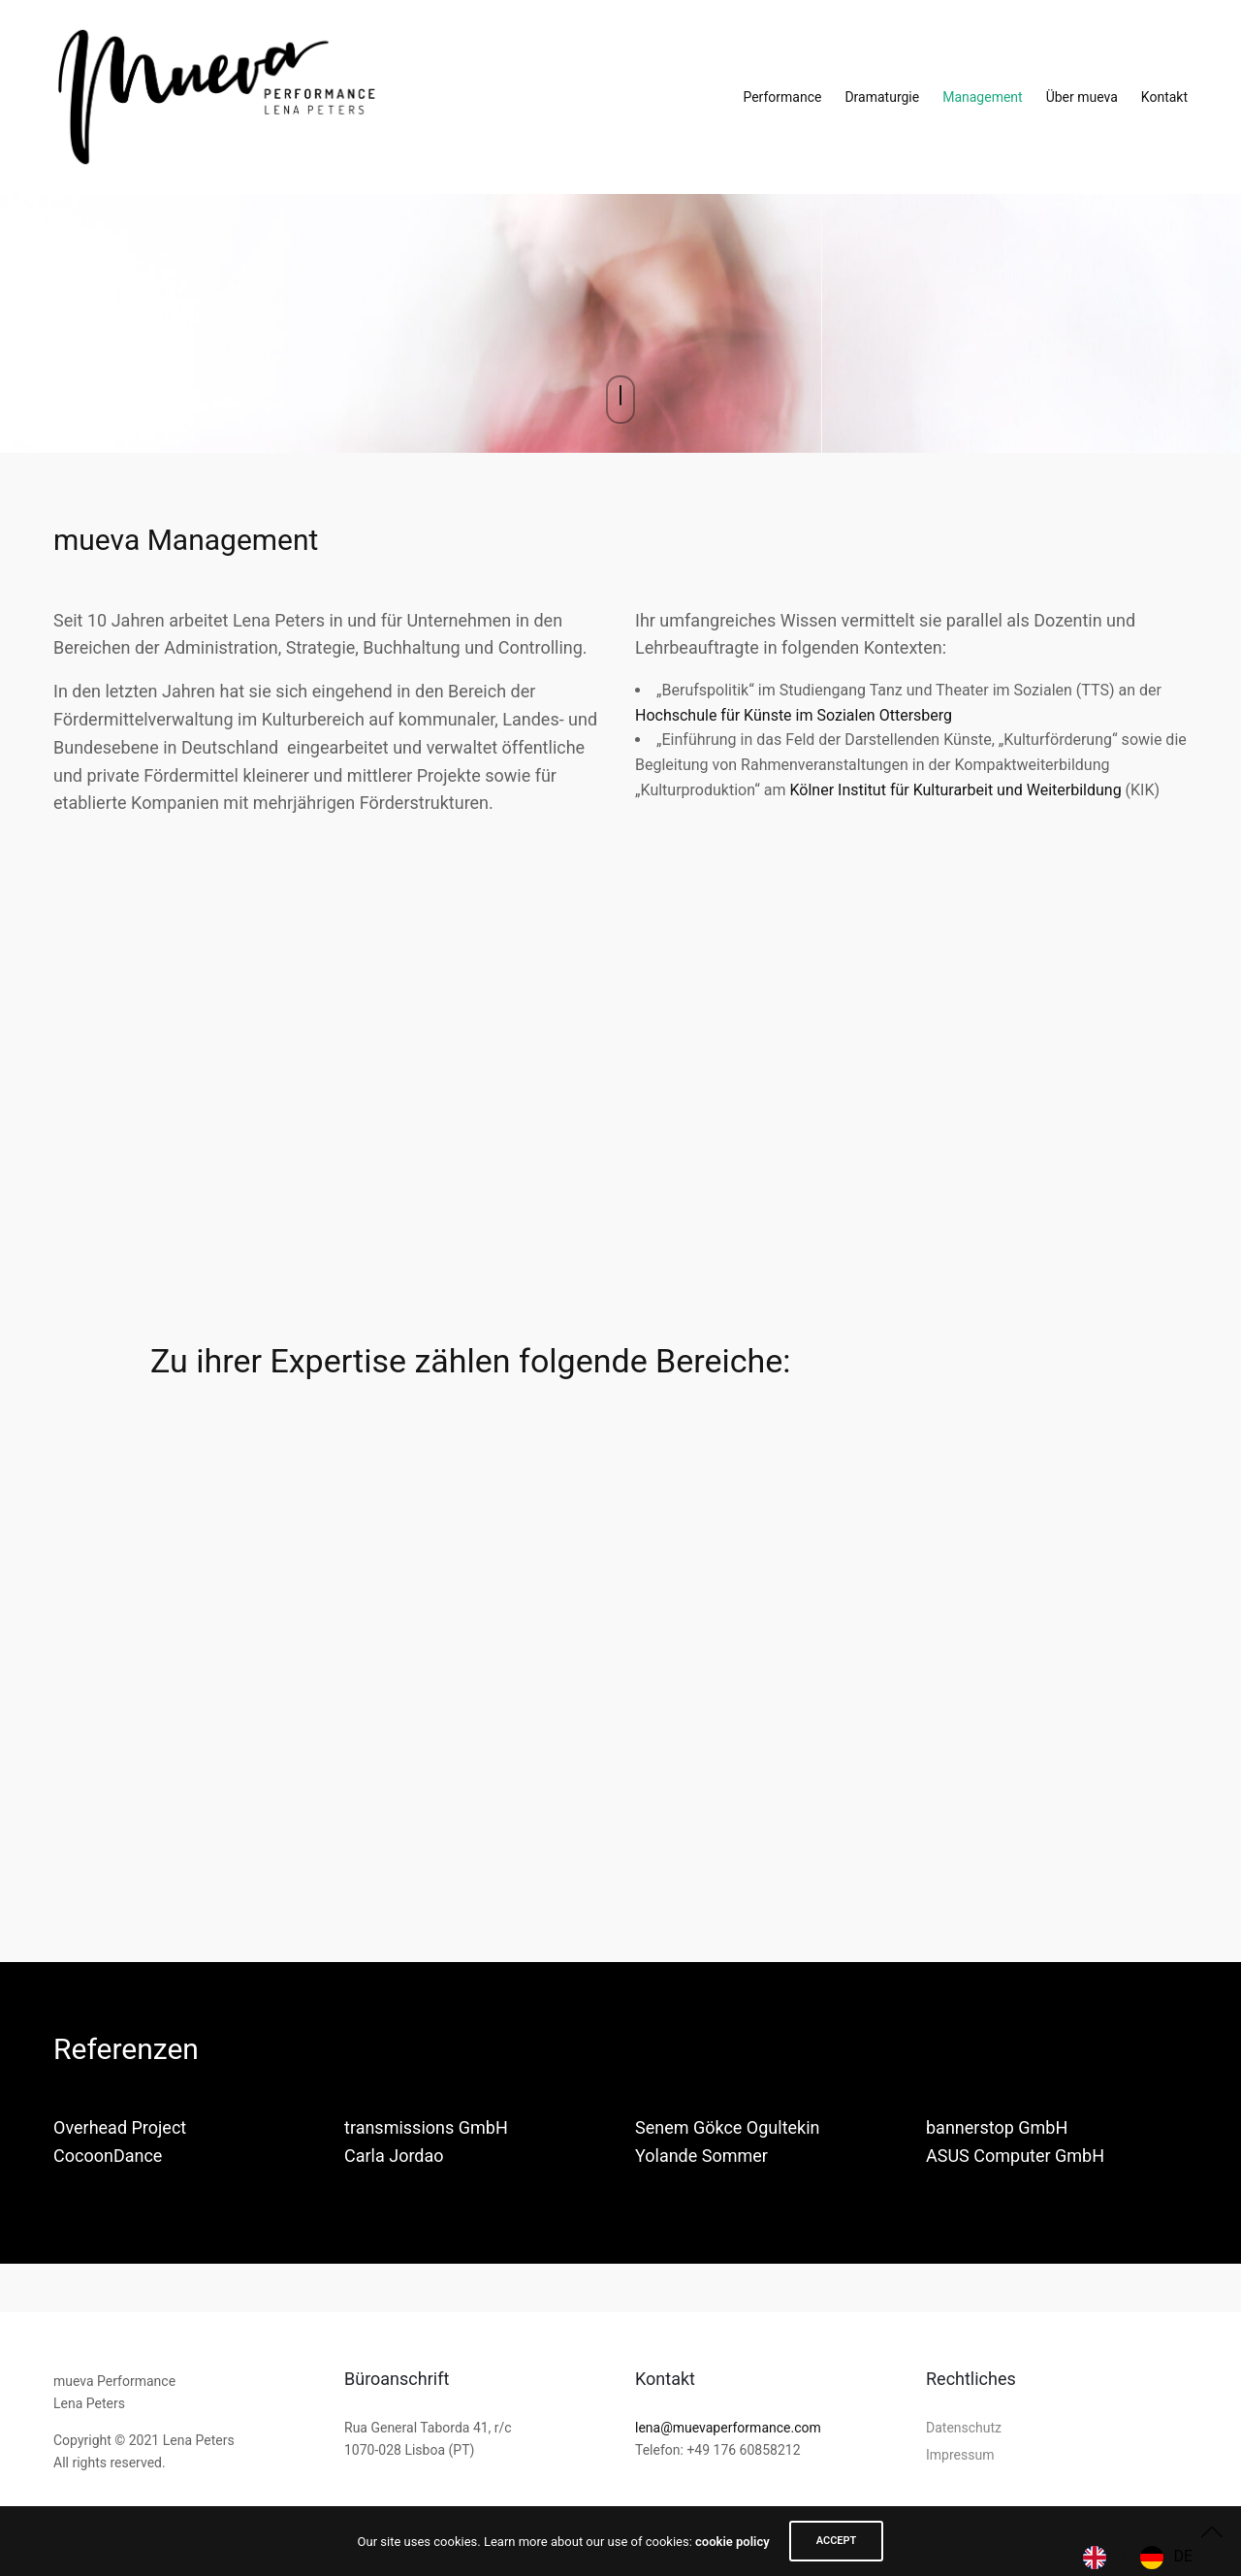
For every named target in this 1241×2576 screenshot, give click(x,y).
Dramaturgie (881, 97)
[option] (1166, 2557)
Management (982, 97)
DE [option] (1183, 2556)
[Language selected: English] (1142, 2557)
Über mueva (1082, 97)
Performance (782, 97)
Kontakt (1164, 97)
